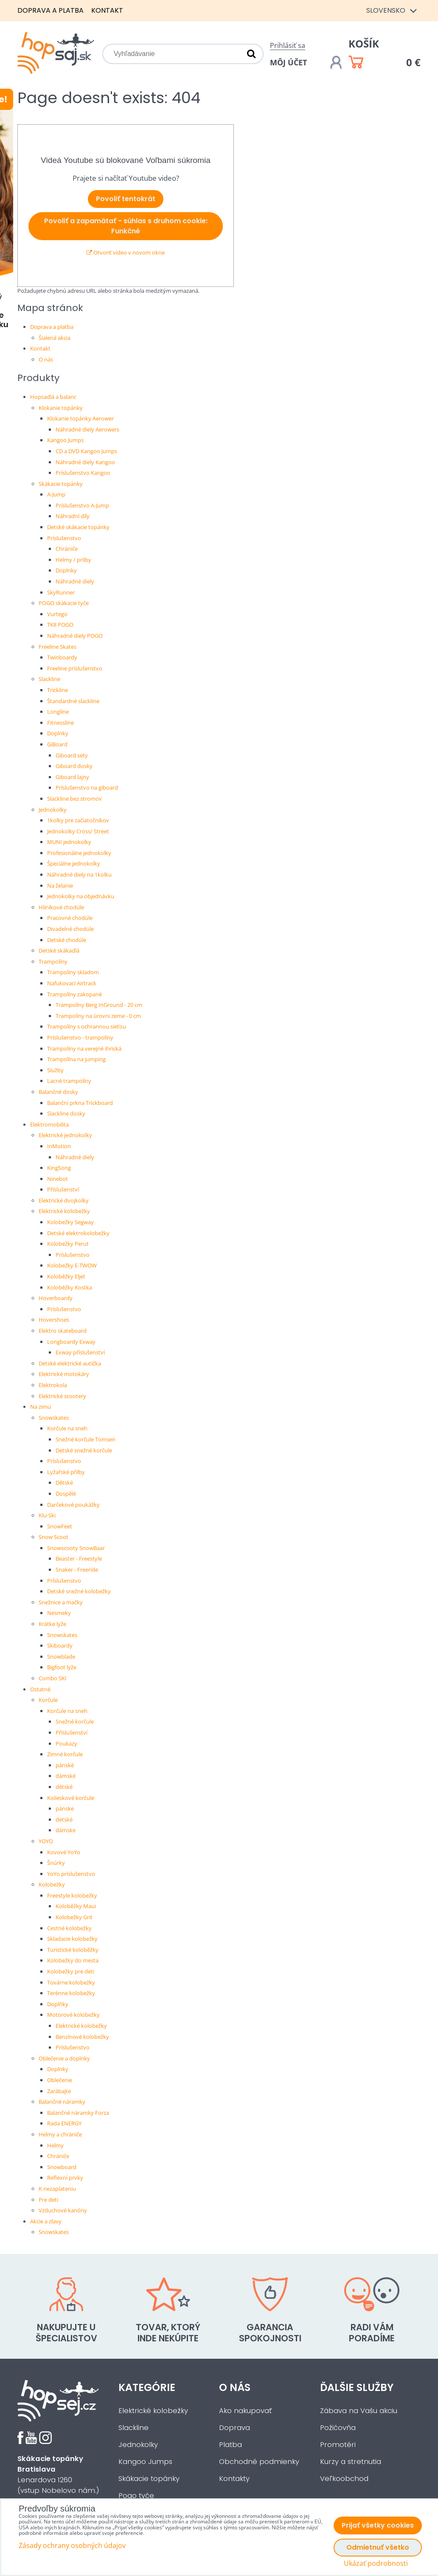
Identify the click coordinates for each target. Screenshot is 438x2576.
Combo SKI (53, 1678)
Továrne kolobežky (71, 1982)
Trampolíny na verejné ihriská (84, 1048)
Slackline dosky (66, 1113)
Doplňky (57, 2004)
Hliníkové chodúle (61, 907)
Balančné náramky (62, 2101)
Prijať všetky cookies (378, 2525)
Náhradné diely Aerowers (87, 429)
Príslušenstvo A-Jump (82, 505)
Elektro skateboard (63, 1330)
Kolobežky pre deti (70, 1971)
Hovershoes (54, 1319)
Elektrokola (53, 1385)
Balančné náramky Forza (78, 2112)
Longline (58, 711)
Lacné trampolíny (69, 1081)
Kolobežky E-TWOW (72, 1265)
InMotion (59, 1146)
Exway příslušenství (80, 1352)
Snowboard (61, 2167)
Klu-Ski (47, 1515)
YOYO (46, 1841)
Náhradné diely (75, 581)
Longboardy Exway (71, 1341)
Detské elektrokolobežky (78, 1233)
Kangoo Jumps (65, 440)
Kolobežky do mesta (72, 1960)
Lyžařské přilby (66, 1472)
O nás (46, 359)
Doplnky (66, 570)
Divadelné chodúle (70, 929)
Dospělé (66, 1493)
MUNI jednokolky (69, 842)
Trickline (57, 690)
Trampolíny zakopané (74, 994)
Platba (230, 2445)
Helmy (55, 2145)
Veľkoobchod (344, 2478)
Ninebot (57, 1179)
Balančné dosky (58, 1092)
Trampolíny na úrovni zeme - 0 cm (98, 1016)
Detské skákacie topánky (78, 527)
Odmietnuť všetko (377, 2547)
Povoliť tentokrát (125, 199)
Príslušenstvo (64, 538)
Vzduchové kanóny (63, 2210)
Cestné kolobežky (69, 1928)
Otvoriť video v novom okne (126, 252)
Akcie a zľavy (46, 2221)
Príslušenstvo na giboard (87, 787)
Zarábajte (59, 2091)
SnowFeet (59, 1526)
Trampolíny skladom (73, 972)
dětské (64, 1787)
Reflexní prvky (65, 2177)
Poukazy (66, 1743)
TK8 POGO (60, 624)
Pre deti (48, 2199)
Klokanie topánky (61, 408)
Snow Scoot (53, 1537)
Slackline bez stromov (74, 798)
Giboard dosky (74, 766)
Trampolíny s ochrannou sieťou (86, 1026)
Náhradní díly (73, 516)
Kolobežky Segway (70, 1222)
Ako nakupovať (245, 2411)
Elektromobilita (49, 1124)
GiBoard (57, 744)
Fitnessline (60, 722)
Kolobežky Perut (68, 1243)
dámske (66, 1830)
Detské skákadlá (59, 950)
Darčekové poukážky (73, 1504)
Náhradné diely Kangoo (85, 462)
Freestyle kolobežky (72, 1895)
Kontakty (234, 2478)
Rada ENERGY (64, 2123)
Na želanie (60, 885)
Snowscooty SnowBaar (76, 1548)
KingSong (59, 1168)
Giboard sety (72, 755)
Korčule (48, 1700)
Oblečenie (59, 2080)
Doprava (234, 2428)
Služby (55, 1070)
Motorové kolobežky (73, 2014)
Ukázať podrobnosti (376, 2563)
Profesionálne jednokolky (79, 853)
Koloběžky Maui (76, 1906)
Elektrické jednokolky (65, 1135)
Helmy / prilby (73, 559)
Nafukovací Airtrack (71, 983)
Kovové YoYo (63, 1852)
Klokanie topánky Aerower (80, 418)
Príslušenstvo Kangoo (83, 473)
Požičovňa (338, 2428)
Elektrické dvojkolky (64, 1200)
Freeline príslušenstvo (74, 668)
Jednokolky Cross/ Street (78, 831)
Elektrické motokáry (64, 1374)
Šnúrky (56, 1863)
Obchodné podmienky (259, 2462)
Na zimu (40, 1406)
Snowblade (61, 1656)
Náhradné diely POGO (75, 635)
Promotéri (338, 2445)
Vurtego (57, 614)
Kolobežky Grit (74, 1917)
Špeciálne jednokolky (73, 863)
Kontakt (107, 10)
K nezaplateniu (57, 2188)
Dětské (64, 1482)
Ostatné (40, 1689)
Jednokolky (53, 809)
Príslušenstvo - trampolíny (80, 1037)
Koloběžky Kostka (69, 1287)
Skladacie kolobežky (72, 1939)
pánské (65, 1765)
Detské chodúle (66, 940)
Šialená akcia (54, 338)
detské (64, 1819)
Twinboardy (62, 657)
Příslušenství (63, 1189)
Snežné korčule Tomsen (85, 1439)
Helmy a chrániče (60, 2134)
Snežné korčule (75, 1721)
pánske (65, 1808)
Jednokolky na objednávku (80, 896)
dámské (66, 1776)
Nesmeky (59, 1613)
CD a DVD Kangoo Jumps (86, 451)
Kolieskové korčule (70, 1798)
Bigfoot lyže (61, 1667)
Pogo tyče (136, 2495)
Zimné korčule (65, 1754)
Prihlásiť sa (287, 45)
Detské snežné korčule (84, 1450)
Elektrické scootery (62, 1396)
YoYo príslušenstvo (71, 1874)
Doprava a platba (50, 10)
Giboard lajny (72, 777)
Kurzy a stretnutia (350, 2462)
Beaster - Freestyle (79, 1558)
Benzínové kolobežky (82, 2037)
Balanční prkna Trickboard (80, 1103)
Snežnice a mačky (61, 1602)
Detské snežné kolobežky (79, 1591)
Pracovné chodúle (70, 918)
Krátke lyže (52, 1624)
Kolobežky (52, 1884)
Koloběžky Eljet (66, 1276)
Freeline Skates (57, 646)
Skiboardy (60, 1645)
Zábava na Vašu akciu (358, 2411)
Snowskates (54, 1417)
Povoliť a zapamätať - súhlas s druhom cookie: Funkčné (126, 226)
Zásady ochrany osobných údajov (72, 2545)
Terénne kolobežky (71, 1993)
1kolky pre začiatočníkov (78, 820)
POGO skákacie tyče (64, 603)
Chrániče (67, 548)
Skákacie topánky (61, 484)
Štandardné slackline (73, 701)
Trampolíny (53, 961)
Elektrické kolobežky (64, 1211)
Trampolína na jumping (76, 1059)
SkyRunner (61, 592)
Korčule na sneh (67, 1428)
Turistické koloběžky (72, 1950)
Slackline (49, 679)
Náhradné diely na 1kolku (79, 874)
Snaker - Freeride (77, 1569)
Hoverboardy (56, 1298)
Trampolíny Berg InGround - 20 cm (99, 1005)
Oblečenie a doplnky (64, 2058)
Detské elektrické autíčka (70, 1363)
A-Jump (56, 494)
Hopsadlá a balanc (53, 397)
